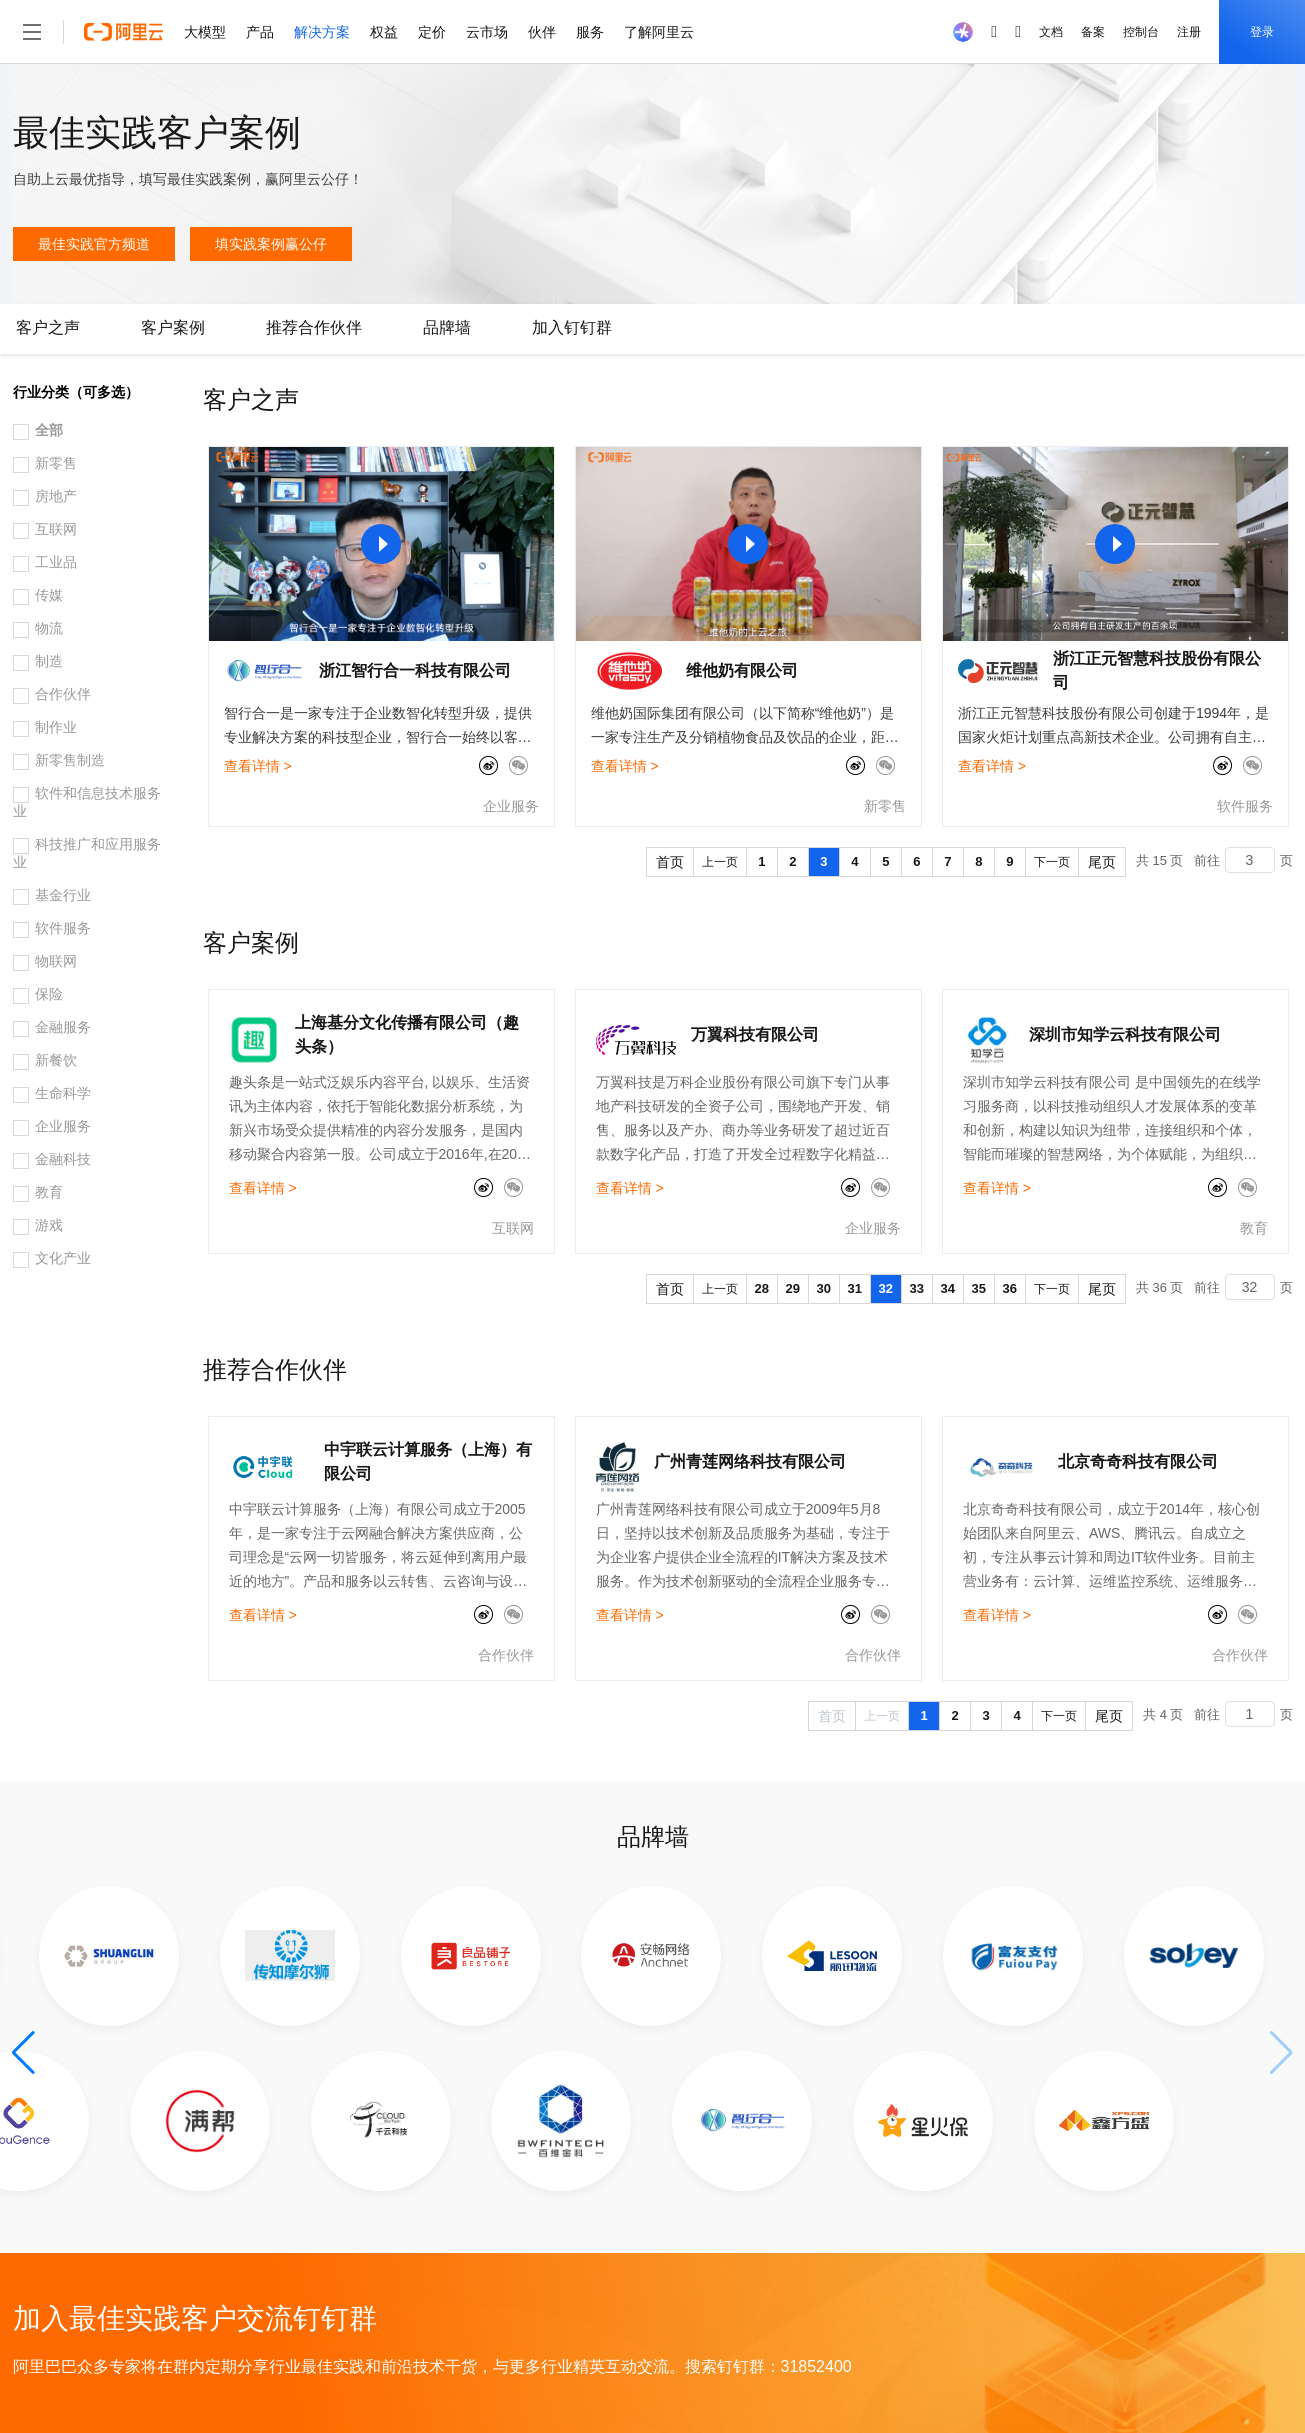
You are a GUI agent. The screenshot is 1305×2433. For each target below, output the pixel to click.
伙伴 (542, 32)
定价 (432, 32)
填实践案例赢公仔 (271, 244)
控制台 (1141, 32)
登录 (1262, 32)
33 (917, 1288)
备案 (1093, 32)
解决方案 (322, 32)
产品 (260, 32)
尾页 (1102, 862)
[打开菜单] (32, 32)
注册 (1189, 32)
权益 (384, 32)
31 (855, 1288)
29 (793, 1288)
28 (762, 1288)
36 (1010, 1288)
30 (824, 1288)
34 (948, 1288)
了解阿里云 (659, 32)
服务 (590, 32)
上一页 (720, 862)
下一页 (1052, 862)
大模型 (205, 32)
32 (886, 1288)
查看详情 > (258, 766)
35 (979, 1288)
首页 (670, 862)
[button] (23, 2053)
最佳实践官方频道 (94, 244)
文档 (1051, 32)
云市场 (487, 32)
